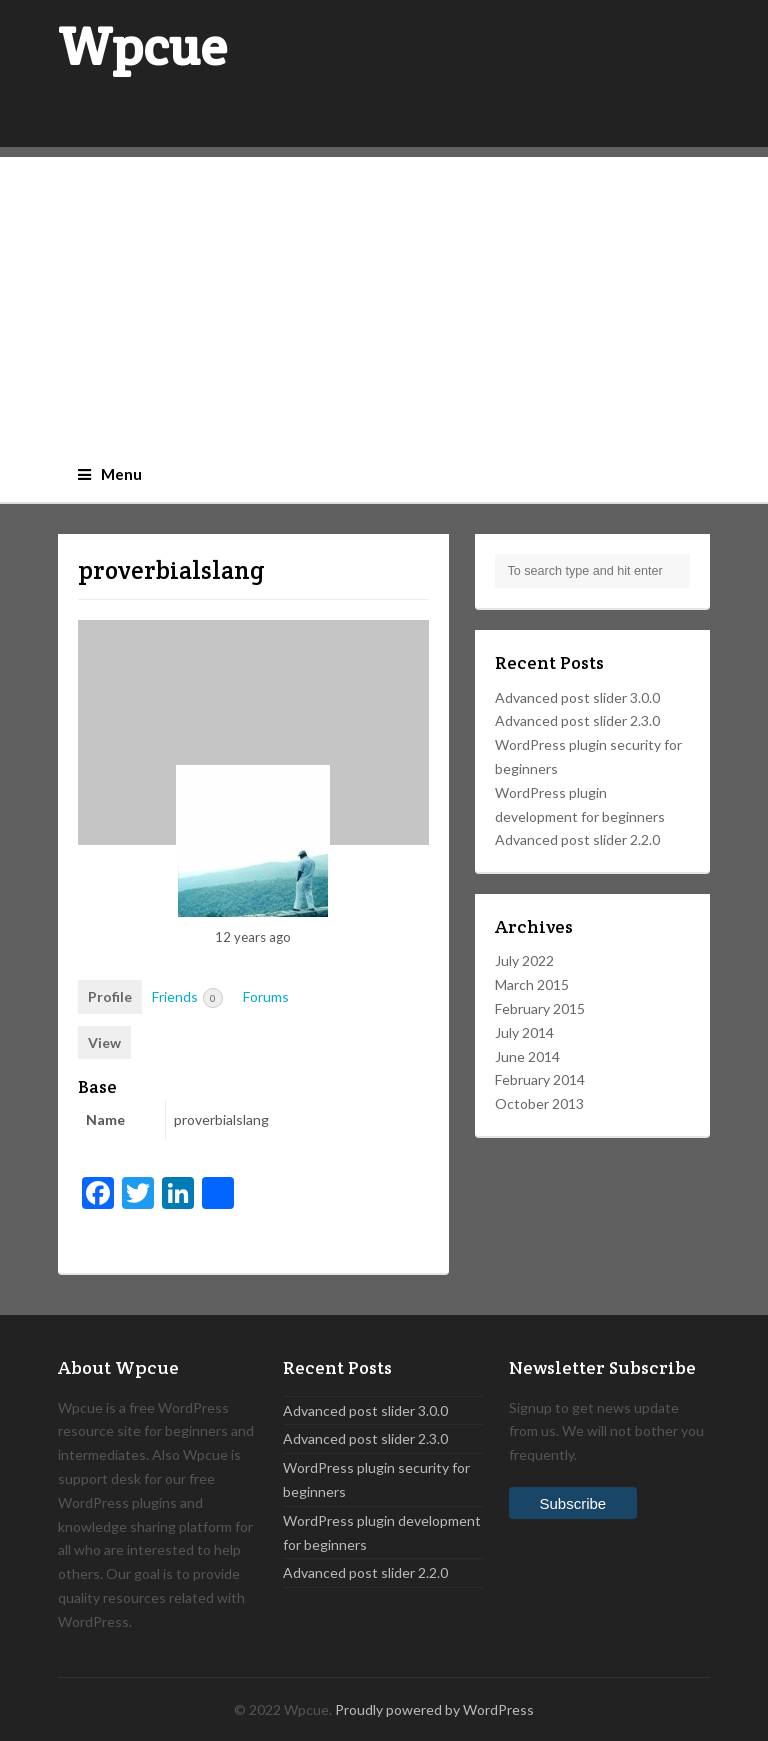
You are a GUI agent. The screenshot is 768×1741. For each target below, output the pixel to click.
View (104, 1042)
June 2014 (527, 1056)
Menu (110, 474)
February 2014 (540, 1079)
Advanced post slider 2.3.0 (577, 720)
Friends (187, 998)
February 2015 (540, 1008)
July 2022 (524, 960)
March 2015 (532, 984)
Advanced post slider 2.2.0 (577, 839)
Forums (266, 996)
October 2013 (539, 1103)
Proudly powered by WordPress (434, 1709)
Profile (110, 996)
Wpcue (142, 46)
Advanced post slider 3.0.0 (577, 697)
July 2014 (524, 1032)
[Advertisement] (384, 297)
